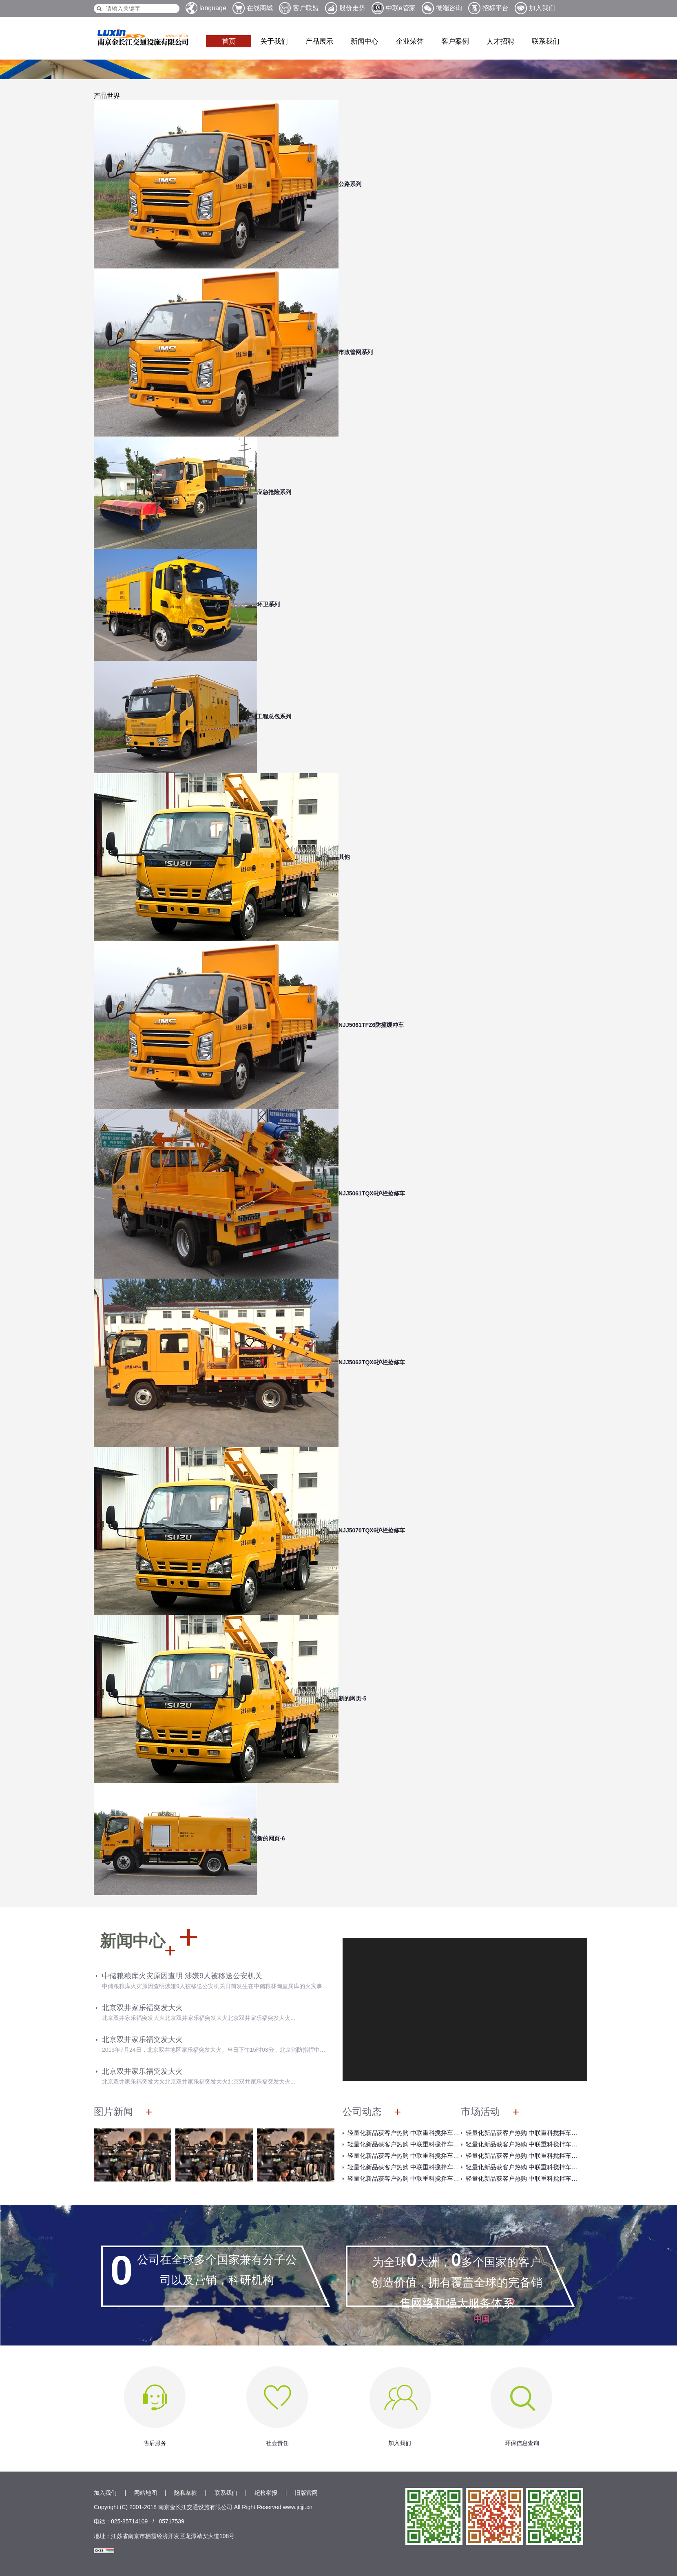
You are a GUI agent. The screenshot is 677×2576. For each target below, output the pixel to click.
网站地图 (145, 2493)
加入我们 (105, 2493)
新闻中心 (364, 41)
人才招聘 (500, 41)
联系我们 (546, 41)
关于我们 (274, 41)
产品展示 (319, 41)
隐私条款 (185, 2493)
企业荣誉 (410, 41)
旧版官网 (306, 2493)
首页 (229, 41)
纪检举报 (265, 2493)
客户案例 (455, 41)
